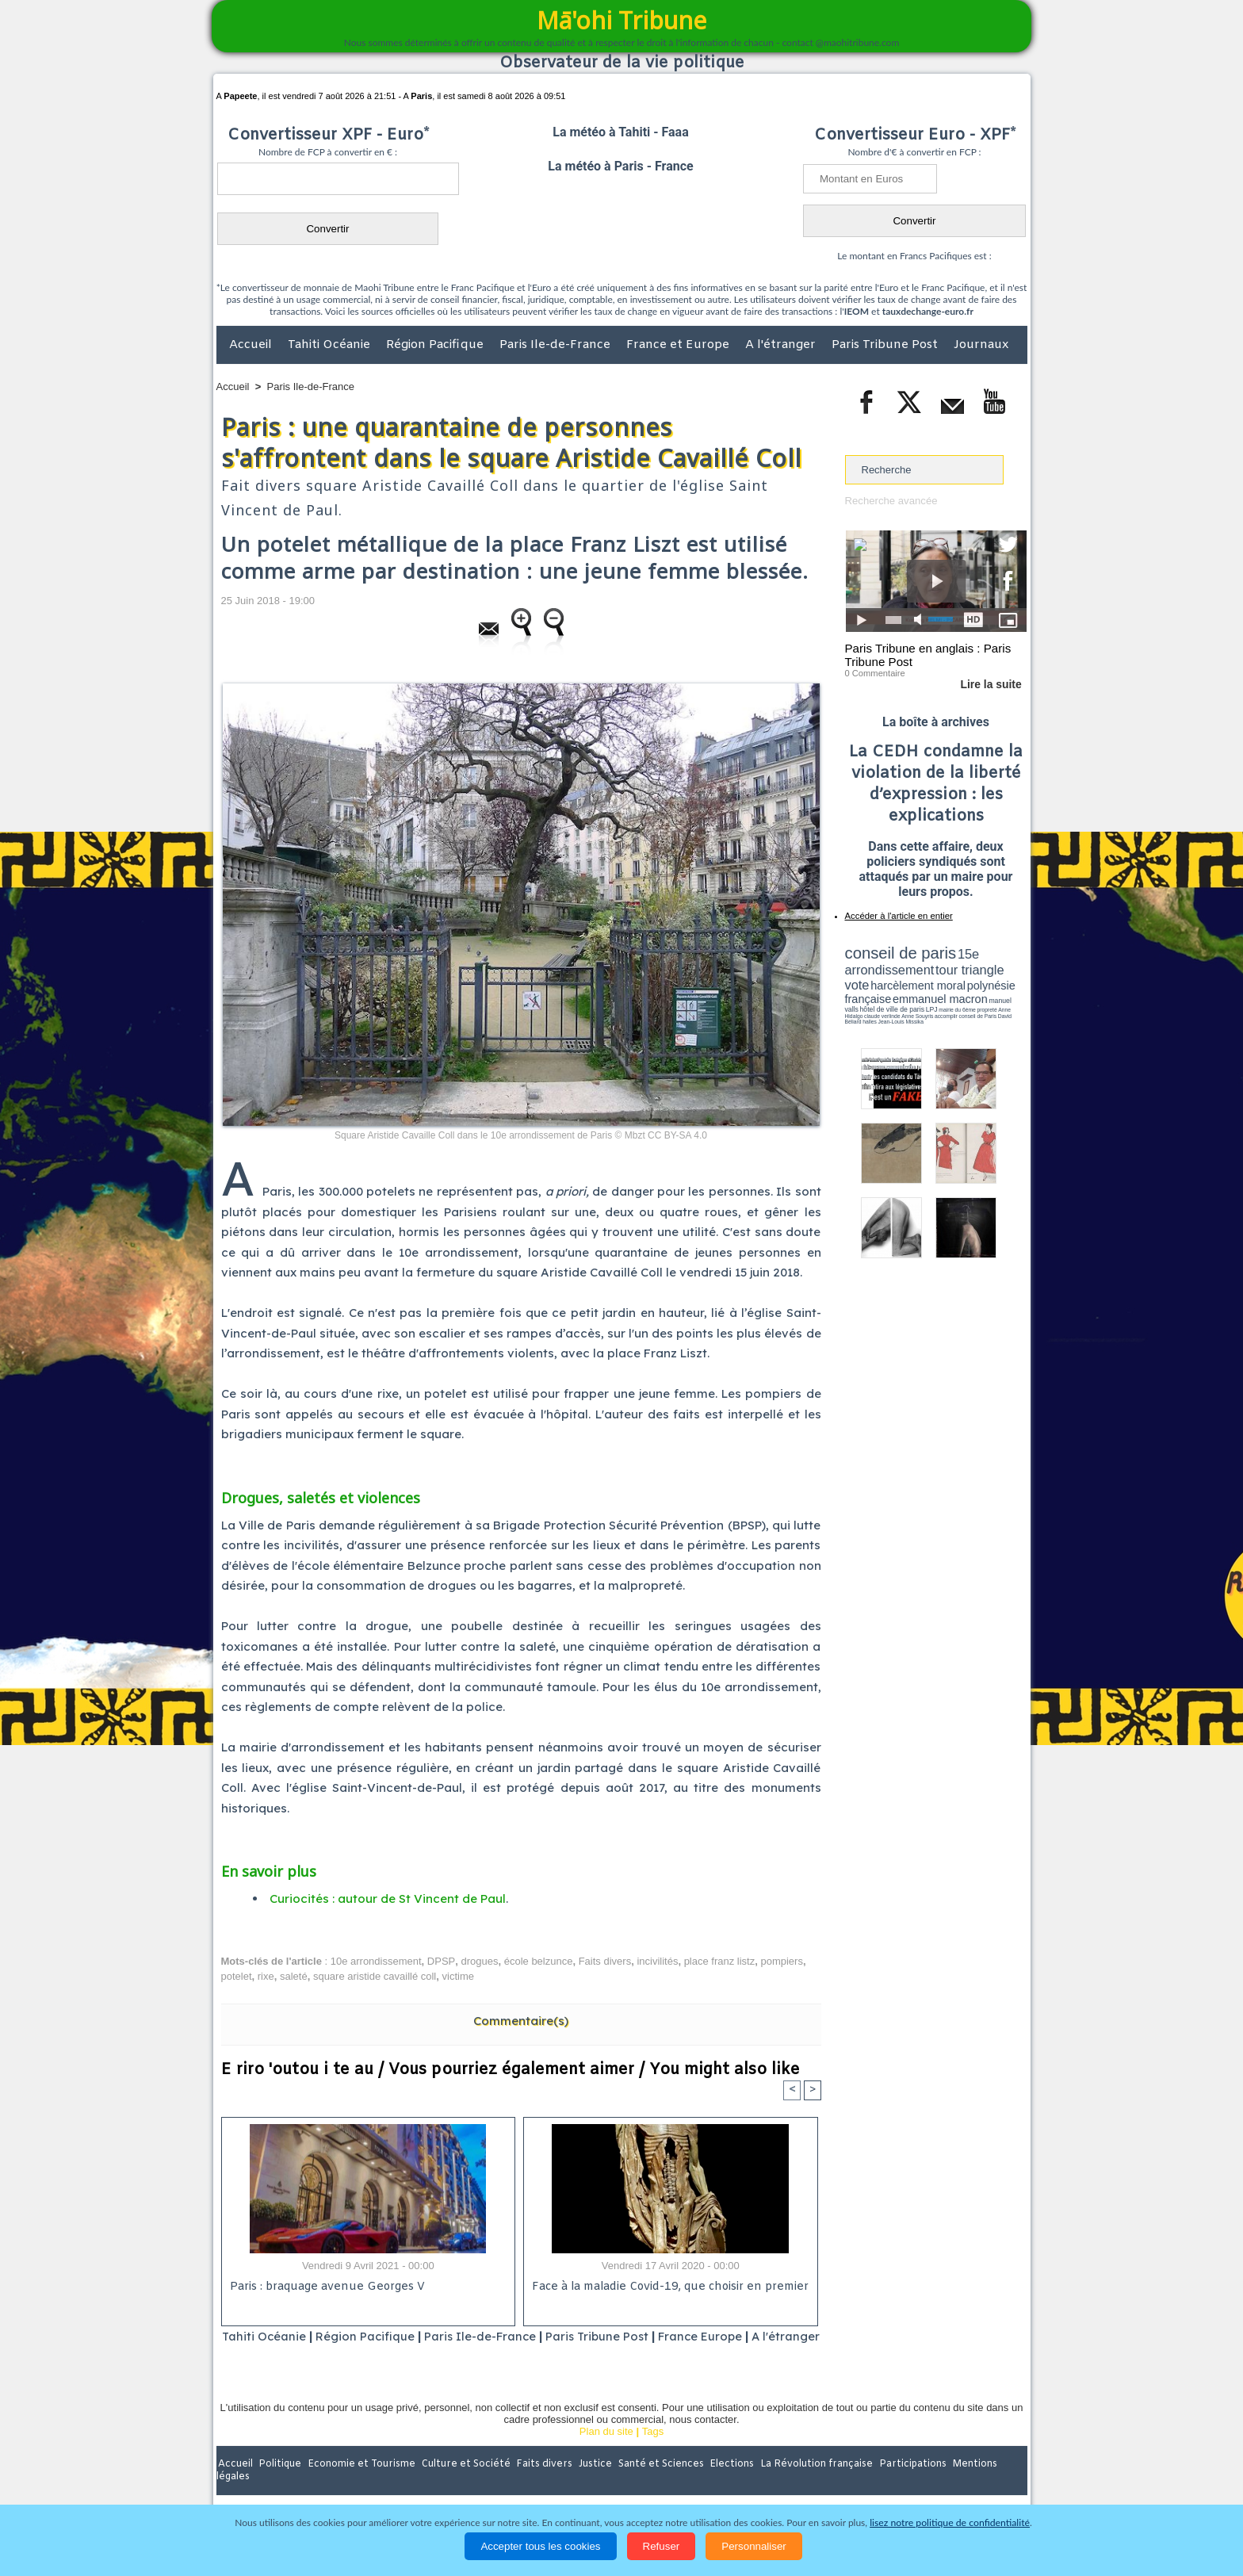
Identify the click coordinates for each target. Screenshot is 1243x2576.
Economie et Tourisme (361, 2484)
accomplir (1012, 1001)
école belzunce (538, 1960)
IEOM (856, 311)
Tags (653, 2452)
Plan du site (606, 2452)
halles (915, 1007)
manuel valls (948, 993)
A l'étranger (782, 345)
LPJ (850, 1001)
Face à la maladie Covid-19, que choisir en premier (668, 2287)
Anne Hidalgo (923, 1001)
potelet (236, 1976)
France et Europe (679, 345)
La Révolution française (810, 2484)
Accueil (252, 345)
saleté (294, 1976)
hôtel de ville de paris (994, 993)
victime (458, 1976)
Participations (904, 2484)
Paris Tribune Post (886, 345)
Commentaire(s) (520, 2019)
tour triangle (956, 967)
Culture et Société (464, 2484)
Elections (726, 2484)
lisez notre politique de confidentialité (949, 2522)
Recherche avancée (891, 501)
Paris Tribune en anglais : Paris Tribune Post (927, 654)
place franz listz (719, 1960)
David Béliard (894, 1007)
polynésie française (974, 980)
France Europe (733, 2336)
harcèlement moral (887, 980)
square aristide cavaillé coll (374, 1976)
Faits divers (605, 1960)
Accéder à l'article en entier (897, 916)
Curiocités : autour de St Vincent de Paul (388, 1898)
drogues (479, 1960)
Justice (591, 2484)
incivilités (657, 1960)
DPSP (441, 1960)
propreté (899, 1001)
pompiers (781, 1960)
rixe (266, 1976)
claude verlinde (955, 1001)
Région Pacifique (436, 345)
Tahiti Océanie (330, 345)
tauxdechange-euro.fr (927, 311)
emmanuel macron (887, 991)
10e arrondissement (376, 1960)
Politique (281, 2484)
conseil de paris (894, 952)
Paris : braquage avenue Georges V (325, 2287)
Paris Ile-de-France (556, 345)
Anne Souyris (987, 1001)
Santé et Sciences (656, 2484)
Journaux (981, 345)
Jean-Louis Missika (943, 1007)
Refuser (661, 2546)
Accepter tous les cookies (540, 2546)
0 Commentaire (875, 673)
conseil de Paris (861, 1007)
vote (999, 967)
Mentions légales (983, 2484)
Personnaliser (753, 2546)
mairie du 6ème (872, 1001)
